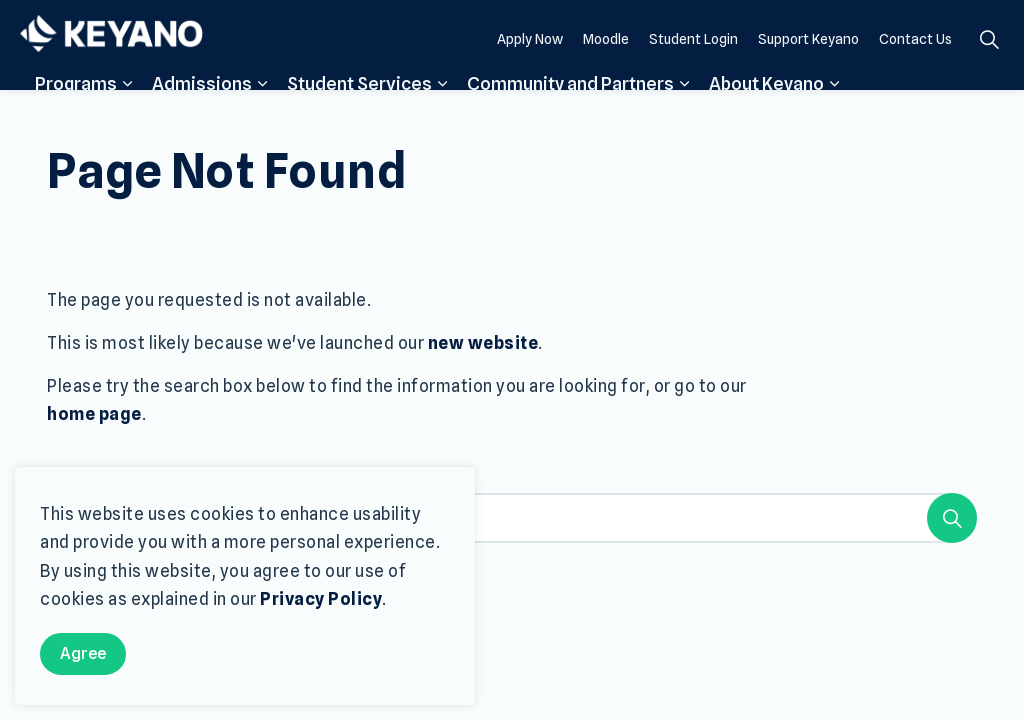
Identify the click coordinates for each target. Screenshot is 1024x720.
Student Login (693, 67)
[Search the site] (512, 518)
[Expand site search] (989, 67)
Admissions (202, 112)
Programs (76, 112)
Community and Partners (570, 112)
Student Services (359, 112)
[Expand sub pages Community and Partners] (684, 112)
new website (483, 343)
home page (94, 414)
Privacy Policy (321, 599)
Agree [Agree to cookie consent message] (83, 654)
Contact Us (915, 67)
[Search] (952, 518)
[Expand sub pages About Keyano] (834, 112)
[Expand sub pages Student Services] (442, 112)
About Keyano (766, 112)
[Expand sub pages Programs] (127, 112)
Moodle (606, 67)
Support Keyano (808, 67)
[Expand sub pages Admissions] (262, 112)
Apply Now (530, 67)
